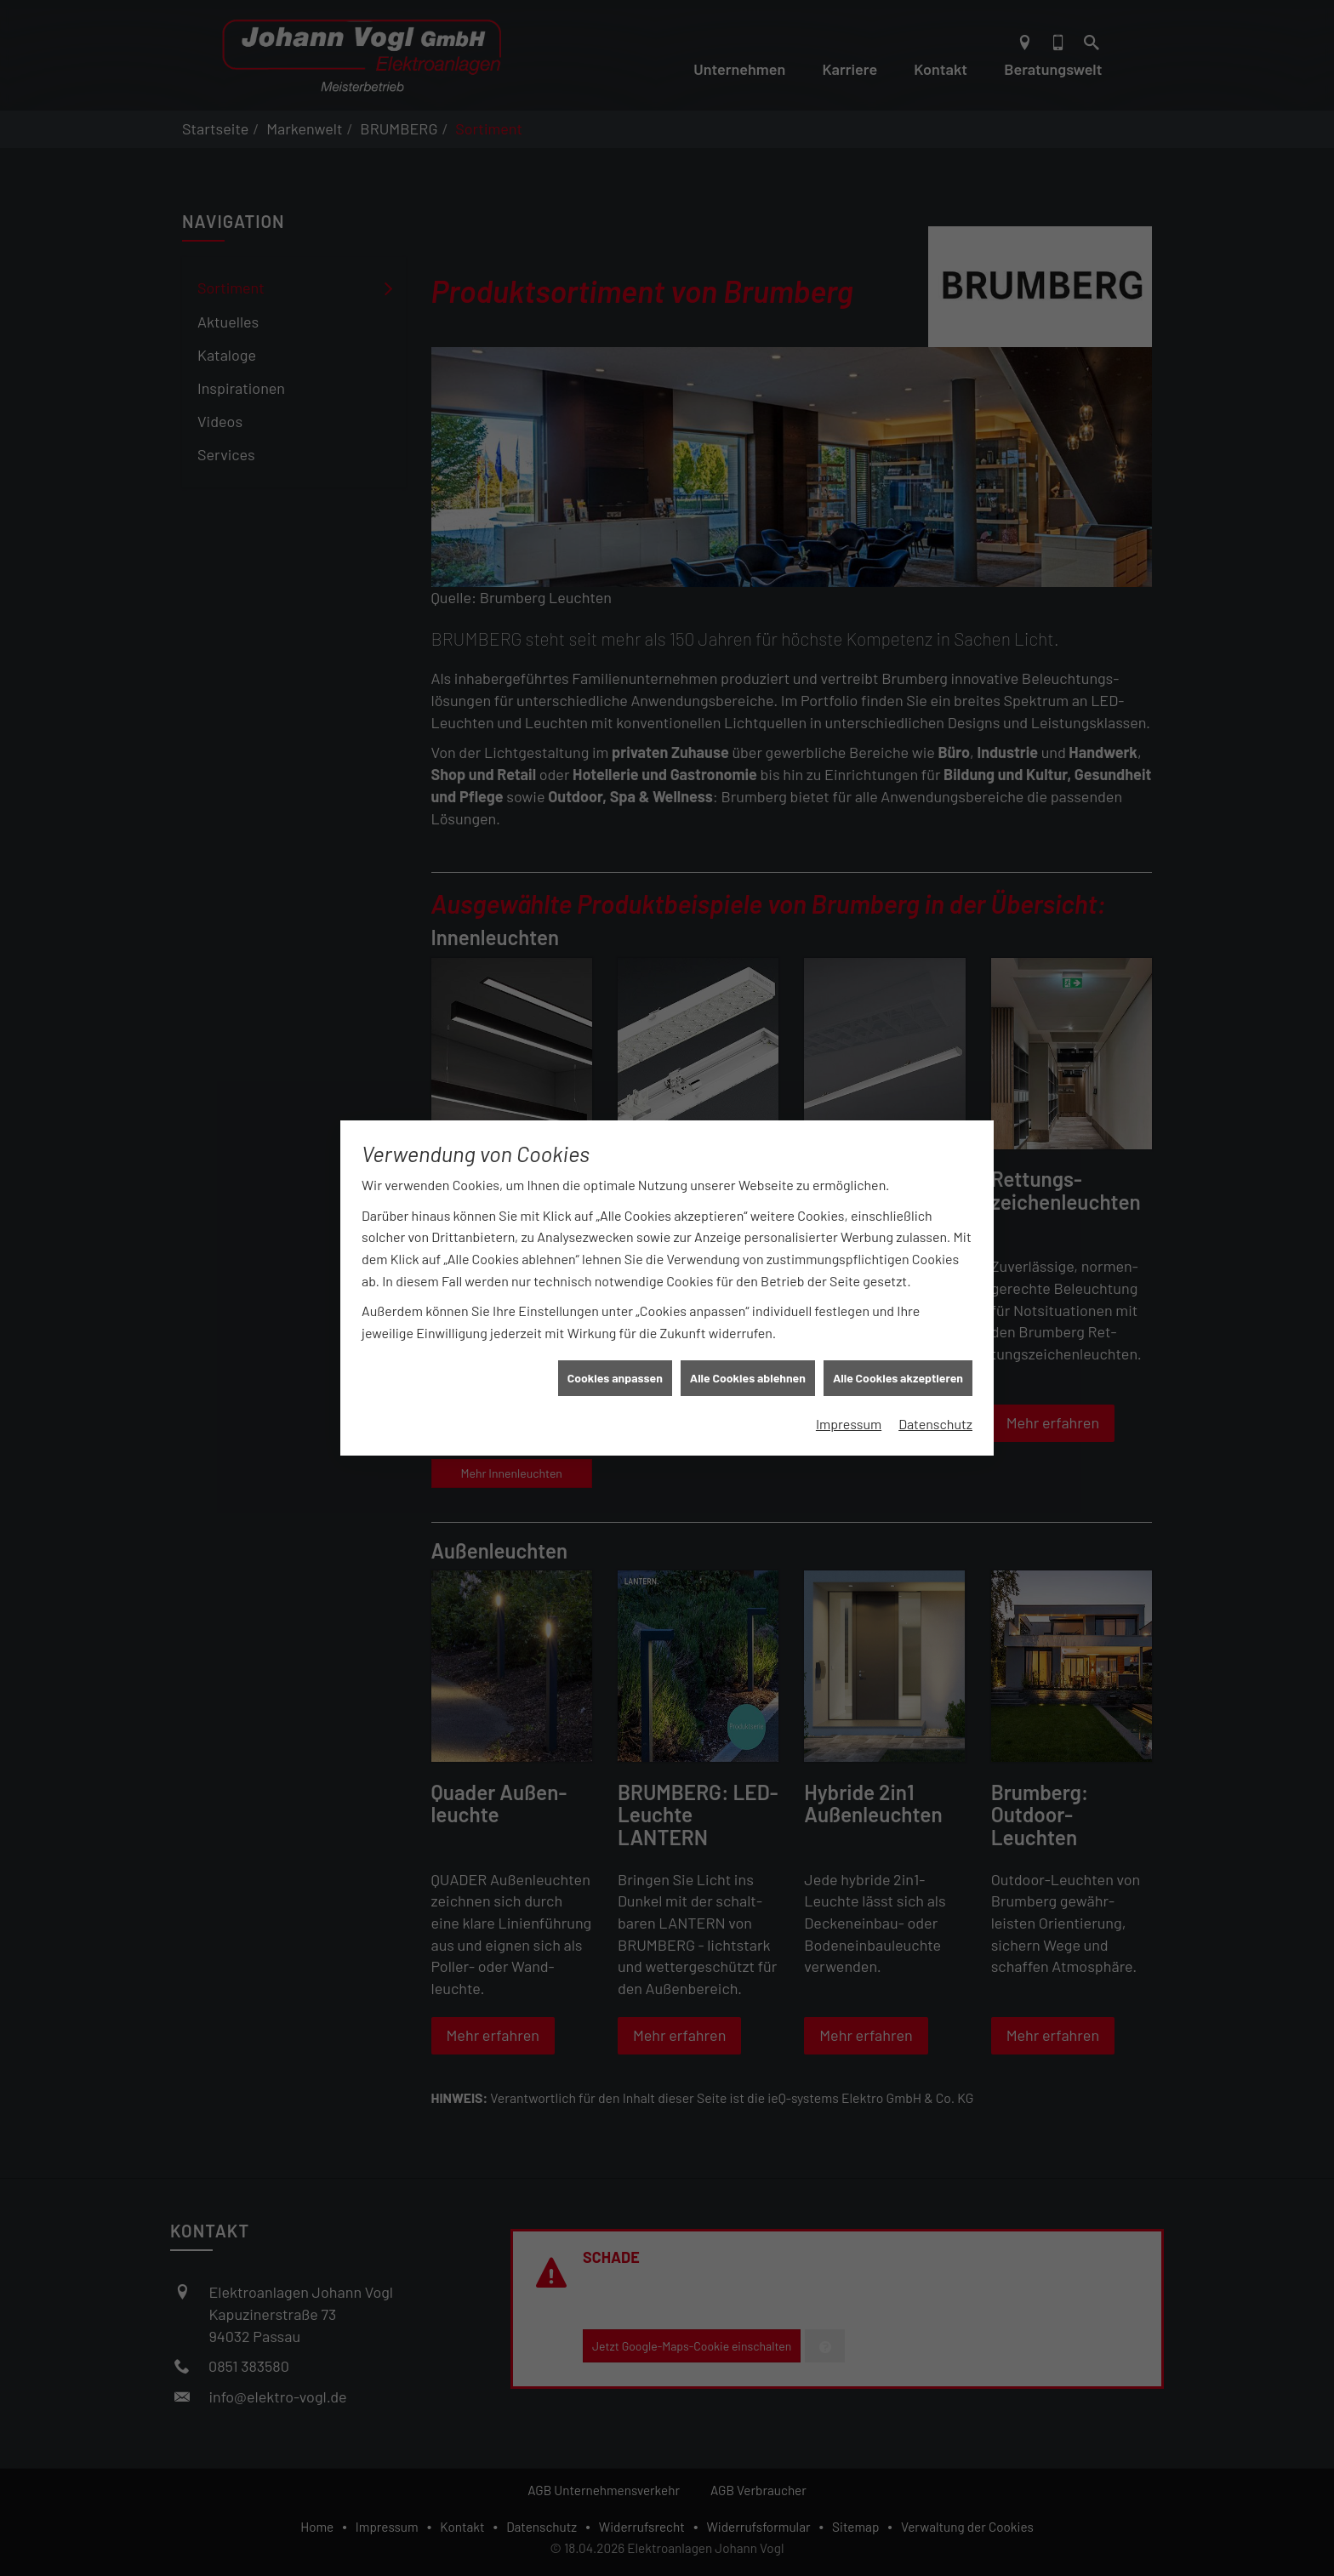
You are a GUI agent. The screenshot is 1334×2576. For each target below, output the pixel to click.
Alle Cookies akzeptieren (898, 1340)
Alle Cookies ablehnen (748, 1340)
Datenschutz (935, 1385)
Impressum (848, 1385)
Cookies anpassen (615, 1340)
